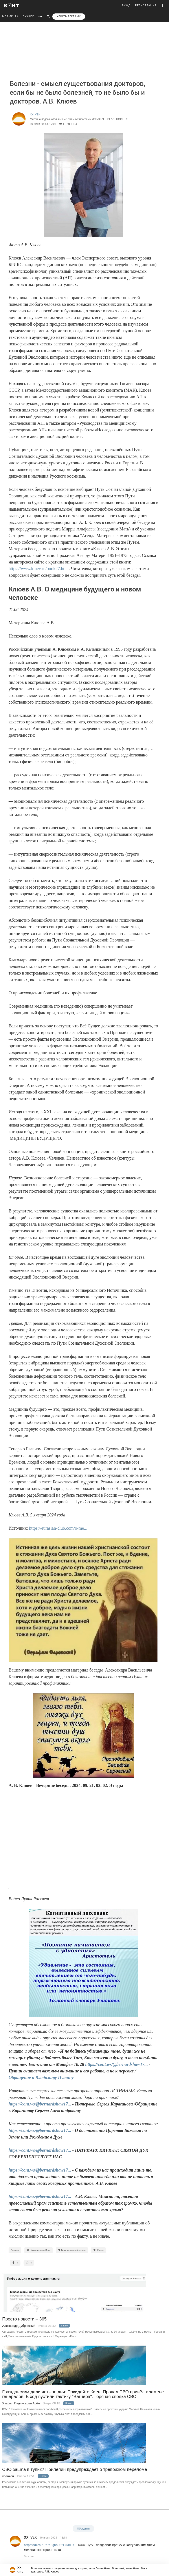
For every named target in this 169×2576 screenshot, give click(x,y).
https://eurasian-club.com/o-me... (58, 1528)
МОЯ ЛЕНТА (10, 16)
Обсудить (83, 2528)
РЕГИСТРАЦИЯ (146, 5)
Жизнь (98, 2250)
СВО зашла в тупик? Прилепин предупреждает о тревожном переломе (74, 2469)
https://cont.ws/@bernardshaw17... (116, 2064)
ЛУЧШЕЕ (28, 16)
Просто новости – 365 (24, 2319)
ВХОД (126, 5)
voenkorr (8, 2476)
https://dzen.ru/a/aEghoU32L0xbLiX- (49, 2545)
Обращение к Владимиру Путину (41, 2077)
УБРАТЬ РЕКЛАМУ (69, 16)
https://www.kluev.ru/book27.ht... (38, 568)
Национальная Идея (38, 2250)
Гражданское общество (72, 2250)
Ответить (29, 2556)
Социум (15, 2250)
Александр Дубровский (18, 2326)
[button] (163, 5)
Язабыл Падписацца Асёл (21, 2403)
